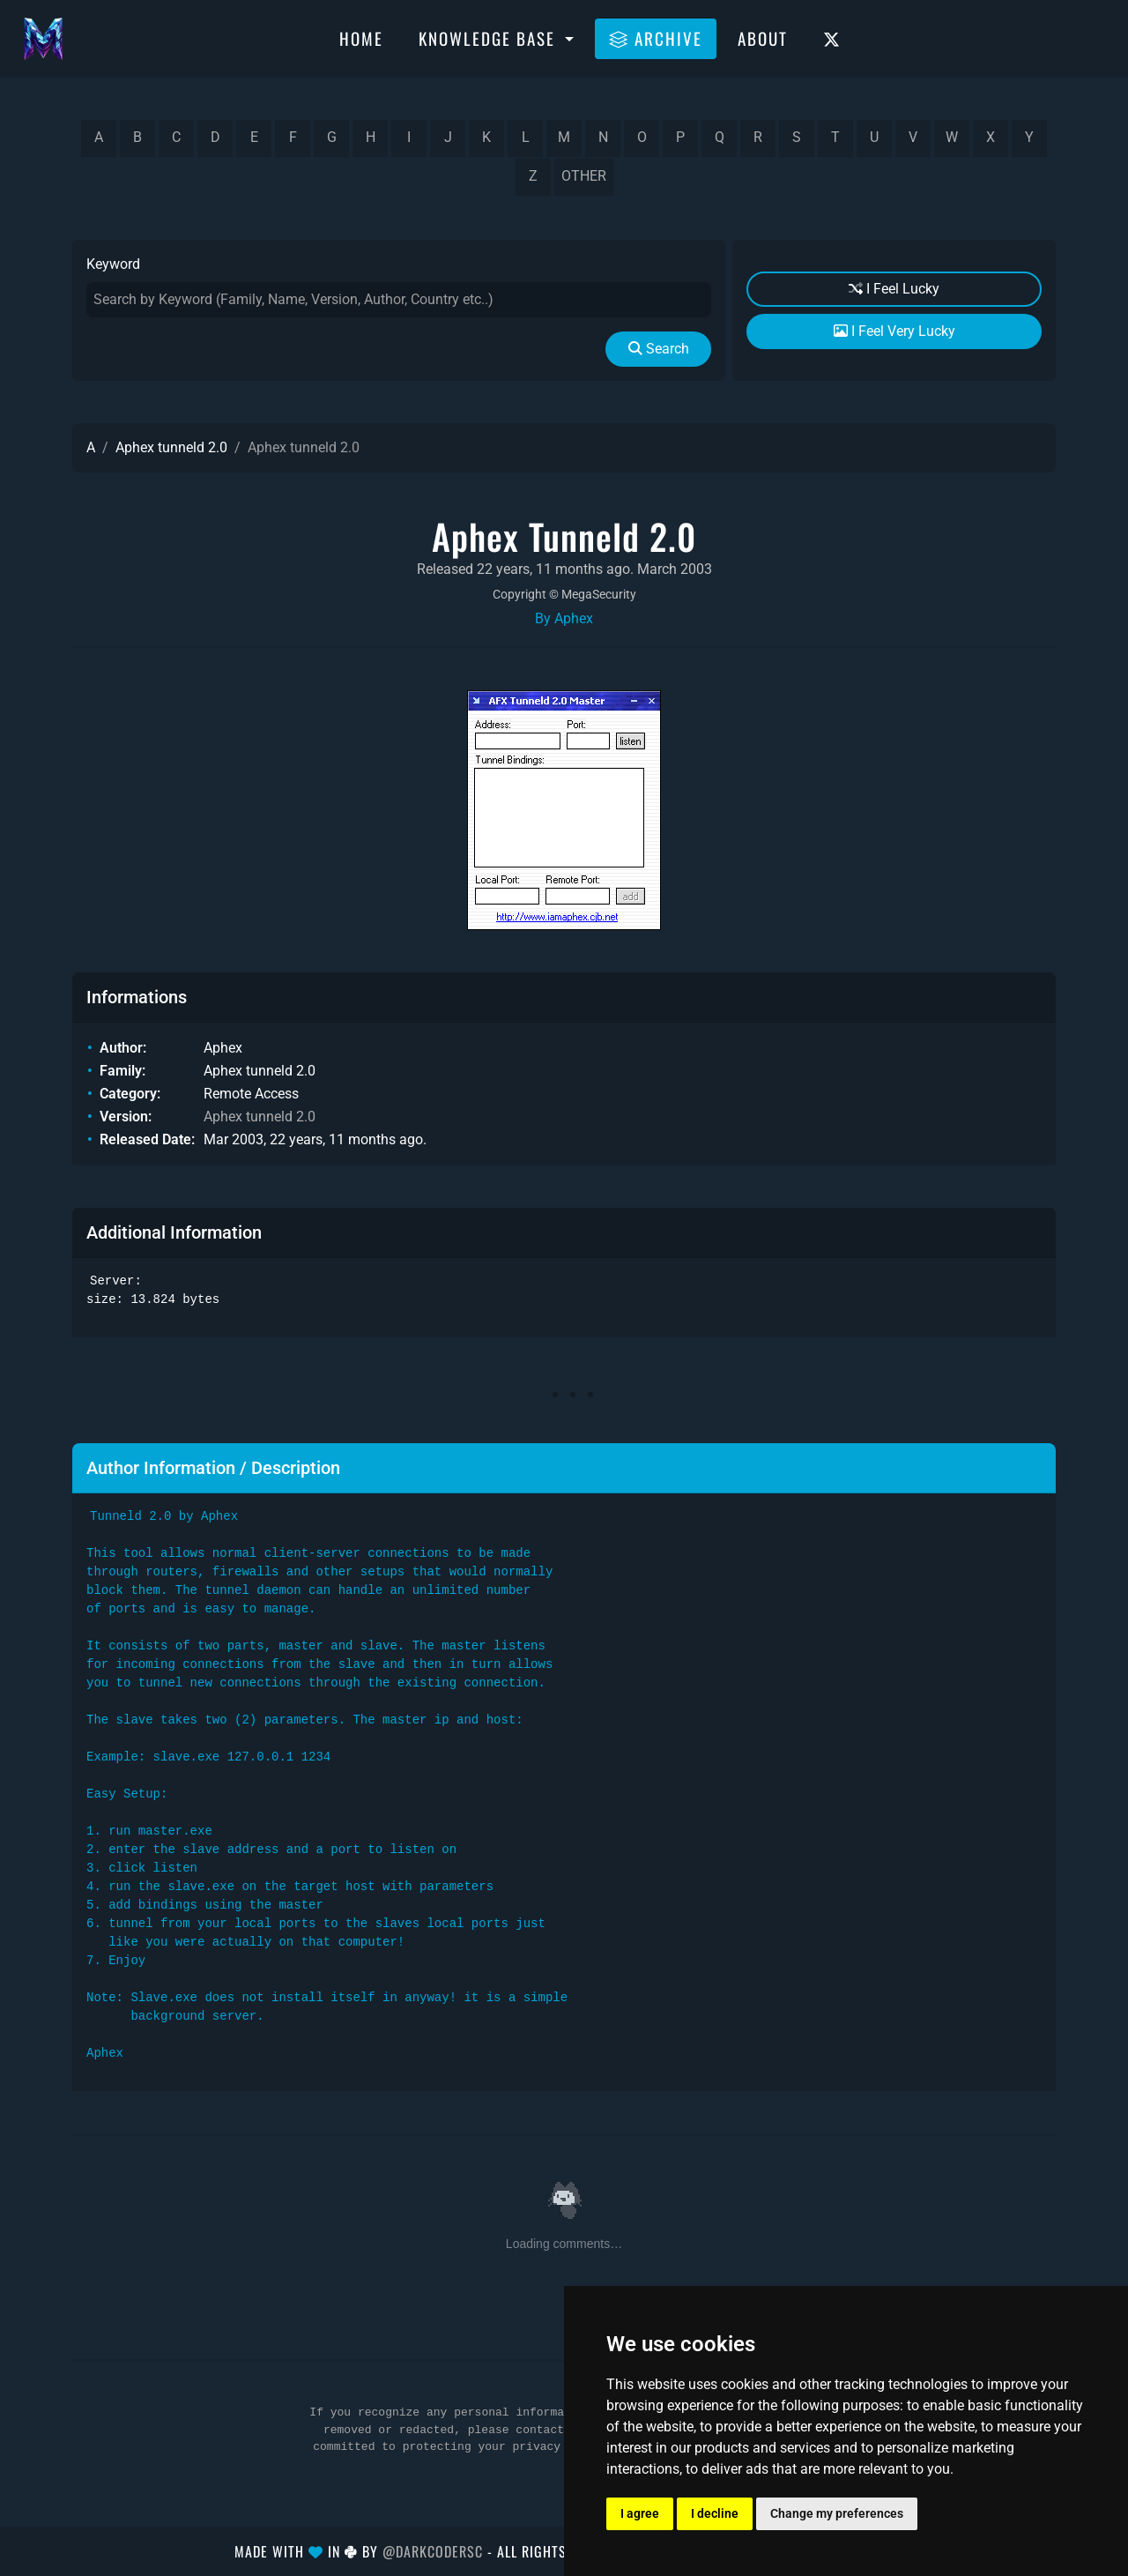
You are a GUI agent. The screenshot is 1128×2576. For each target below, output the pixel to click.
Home (361, 38)
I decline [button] (714, 2513)
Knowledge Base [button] (489, 38)
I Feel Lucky (894, 288)
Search (658, 348)
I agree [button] (639, 2513)
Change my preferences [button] (836, 2513)
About (763, 38)
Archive (655, 38)
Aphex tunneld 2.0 (171, 447)
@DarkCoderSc (432, 2551)
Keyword (113, 264)
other (583, 176)
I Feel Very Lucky (894, 331)
